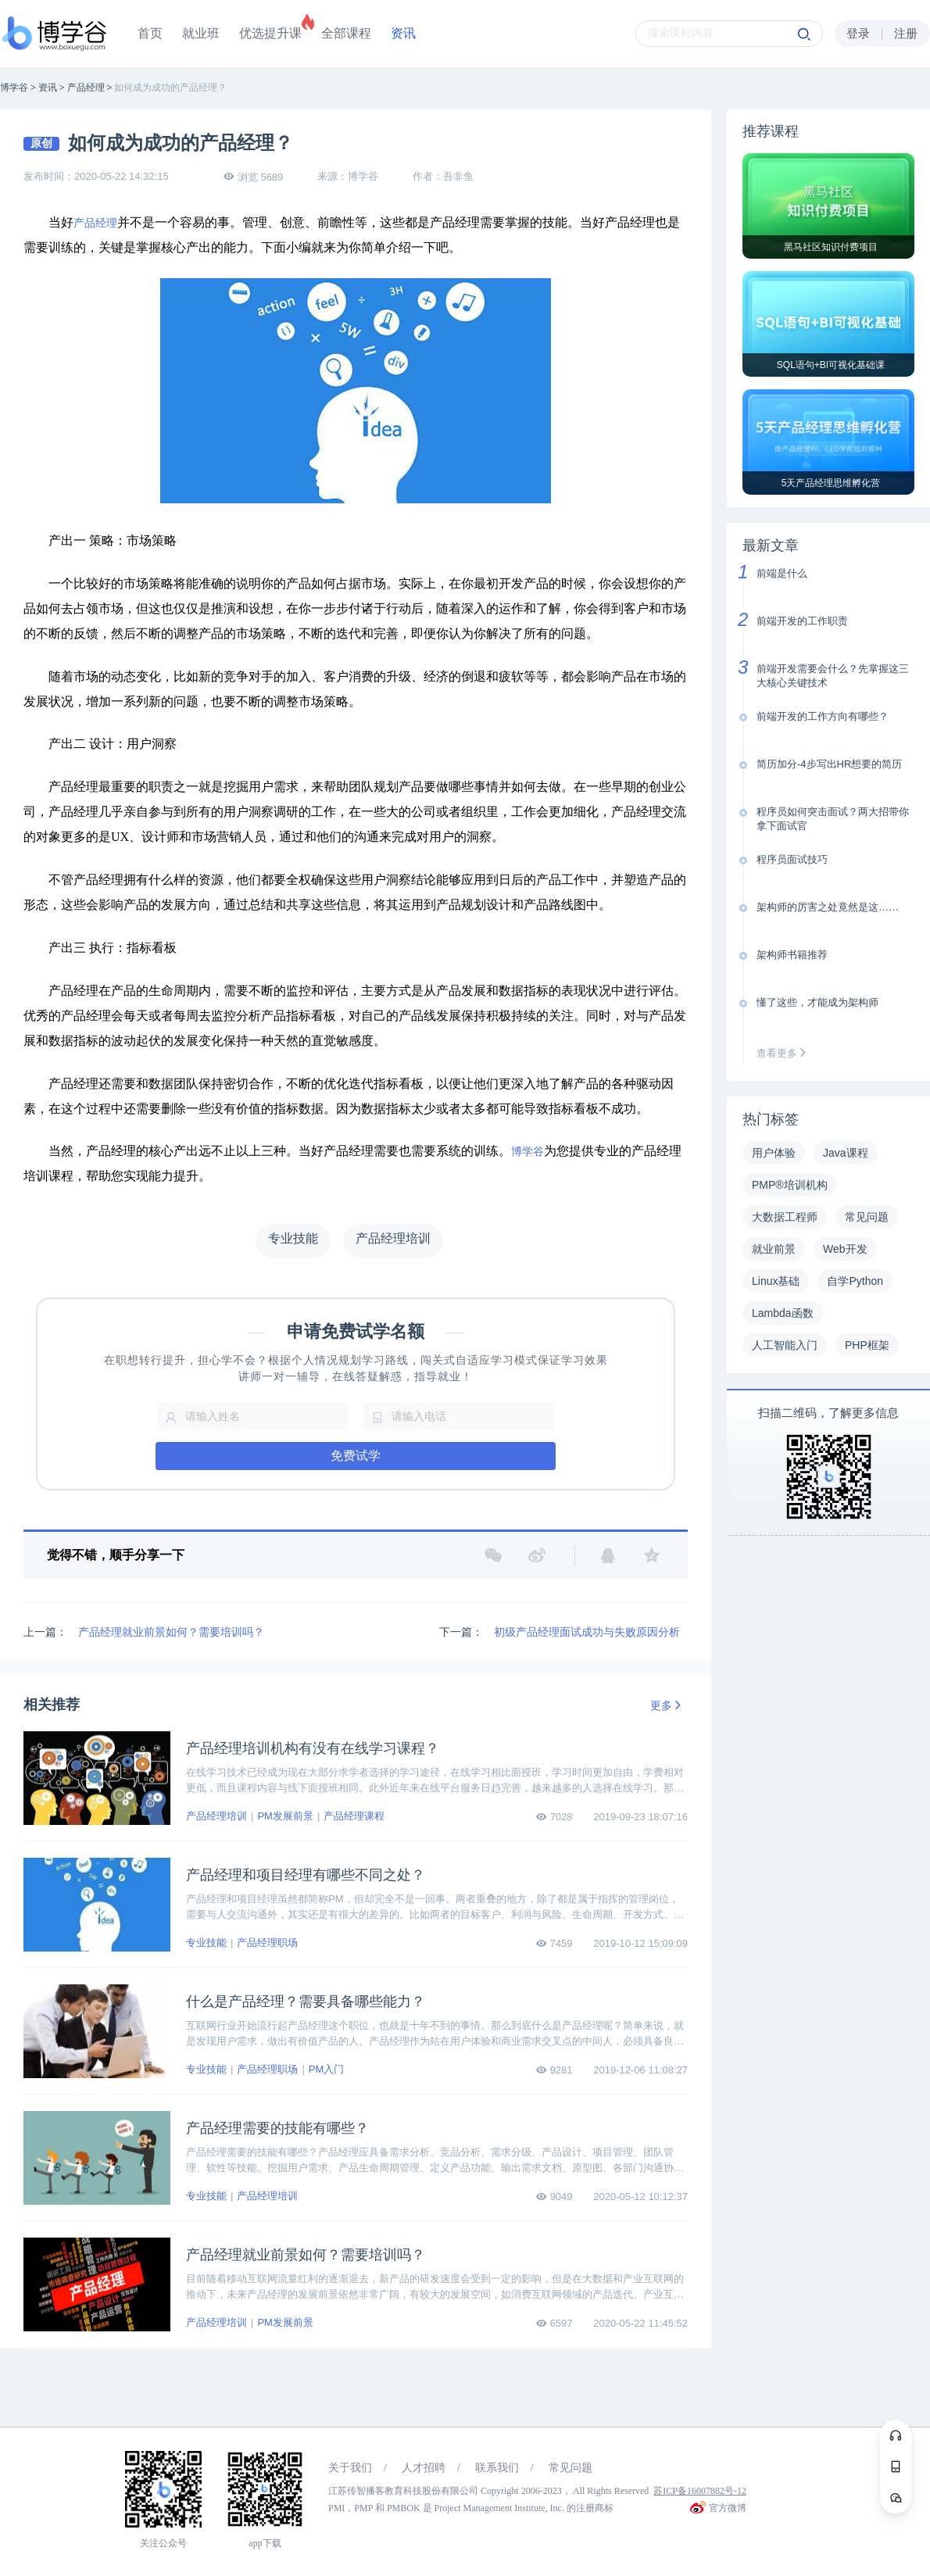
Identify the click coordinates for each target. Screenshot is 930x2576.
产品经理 (95, 223)
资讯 (403, 33)
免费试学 (356, 1455)
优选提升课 (270, 33)
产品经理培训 (216, 1816)
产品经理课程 (354, 1816)
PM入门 (327, 2069)
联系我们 (497, 2468)
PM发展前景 (285, 1816)
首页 (150, 33)
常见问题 (570, 2468)
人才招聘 (423, 2468)
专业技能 (206, 1942)
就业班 (201, 33)
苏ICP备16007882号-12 (699, 2490)
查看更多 (785, 1053)
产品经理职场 (267, 1942)
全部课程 (346, 33)
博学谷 (527, 1151)
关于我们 (350, 2468)
